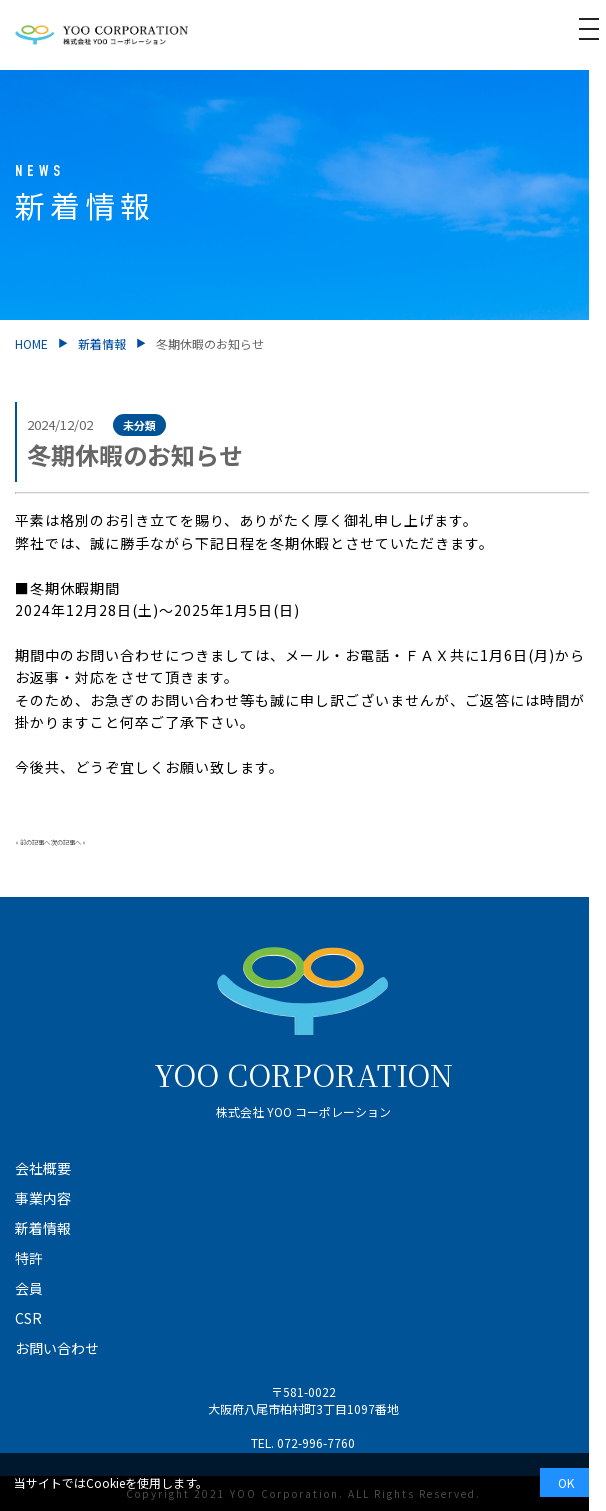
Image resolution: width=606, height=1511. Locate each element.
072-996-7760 (316, 1442)
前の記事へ (35, 842)
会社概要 (43, 1168)
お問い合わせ (57, 1348)
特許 (29, 1258)
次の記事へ (66, 842)
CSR (28, 1318)
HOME (31, 343)
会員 (29, 1288)
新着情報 (102, 343)
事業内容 (43, 1198)
